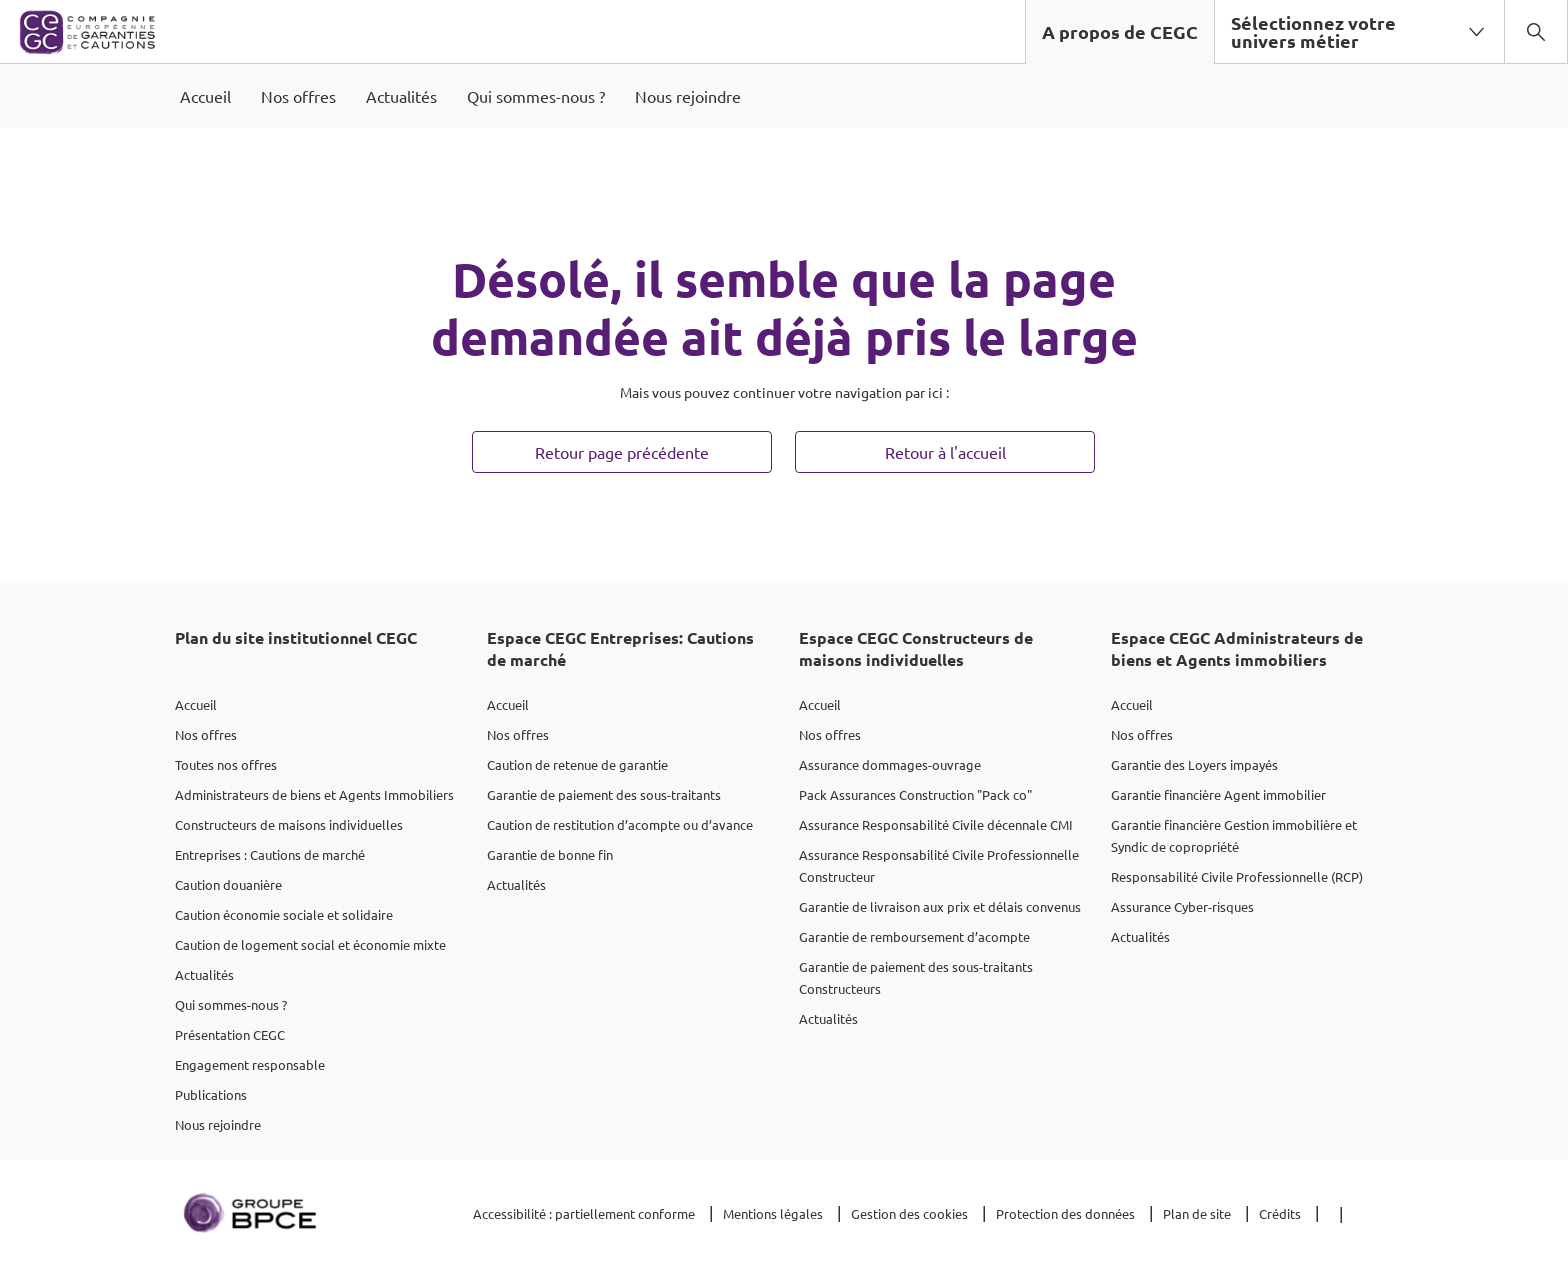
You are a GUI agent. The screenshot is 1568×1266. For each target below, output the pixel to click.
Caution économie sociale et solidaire (284, 914)
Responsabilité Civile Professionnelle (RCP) (1237, 876)
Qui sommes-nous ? (231, 1004)
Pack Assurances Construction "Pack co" (915, 794)
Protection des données (1065, 1213)
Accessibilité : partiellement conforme (584, 1213)
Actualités (204, 974)
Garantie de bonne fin (550, 854)
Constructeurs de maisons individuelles (289, 824)
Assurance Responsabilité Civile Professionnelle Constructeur (939, 865)
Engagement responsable (250, 1064)
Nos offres (206, 734)
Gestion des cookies (909, 1213)
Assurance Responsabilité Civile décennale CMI (936, 824)
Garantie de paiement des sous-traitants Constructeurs (916, 977)
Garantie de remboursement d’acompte (914, 936)
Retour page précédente (622, 452)
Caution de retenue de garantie (577, 764)
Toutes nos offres (226, 764)
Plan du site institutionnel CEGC (296, 637)
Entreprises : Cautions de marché (270, 854)
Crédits (1280, 1213)
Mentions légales (773, 1213)
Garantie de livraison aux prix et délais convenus (940, 906)
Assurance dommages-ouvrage (890, 764)
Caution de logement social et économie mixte (310, 944)
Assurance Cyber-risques (1182, 906)
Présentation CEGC (230, 1034)
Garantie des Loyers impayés (1194, 764)
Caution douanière (228, 884)
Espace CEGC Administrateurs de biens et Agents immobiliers (1237, 648)
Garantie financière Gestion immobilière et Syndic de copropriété (1234, 835)
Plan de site (1197, 1213)
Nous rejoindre (218, 1124)
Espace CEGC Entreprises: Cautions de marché (620, 648)
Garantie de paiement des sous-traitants (604, 794)
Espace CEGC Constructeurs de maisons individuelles (916, 648)
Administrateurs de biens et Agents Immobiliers (314, 794)
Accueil (196, 704)
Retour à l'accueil (945, 452)
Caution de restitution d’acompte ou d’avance (620, 824)
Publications (211, 1094)
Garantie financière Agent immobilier (1218, 794)
